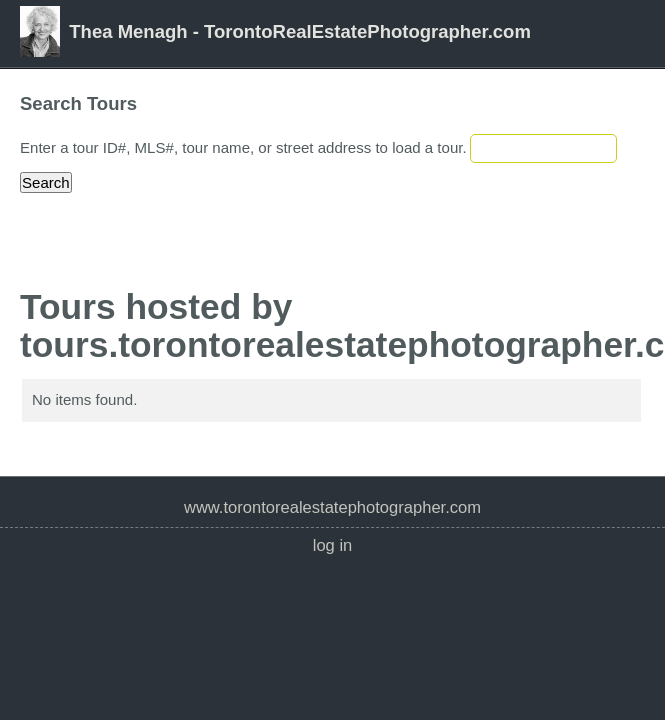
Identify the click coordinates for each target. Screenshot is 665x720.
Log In (333, 545)
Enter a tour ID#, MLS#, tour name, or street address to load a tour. (243, 147)
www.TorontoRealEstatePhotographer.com (332, 507)
